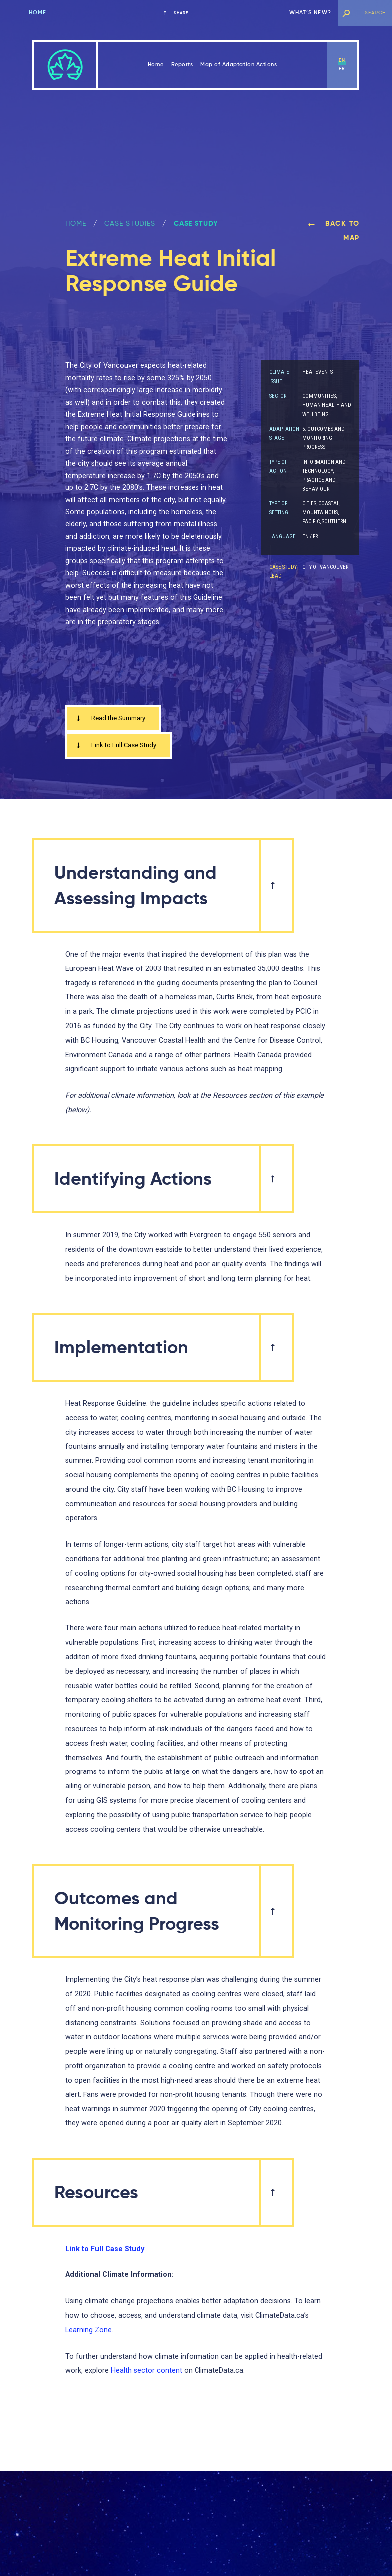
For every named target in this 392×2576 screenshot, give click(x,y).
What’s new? (310, 12)
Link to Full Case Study (120, 747)
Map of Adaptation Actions (238, 64)
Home (37, 12)
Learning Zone (88, 2332)
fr (342, 68)
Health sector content (146, 2373)
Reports (182, 64)
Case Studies (129, 223)
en (342, 60)
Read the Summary (115, 718)
